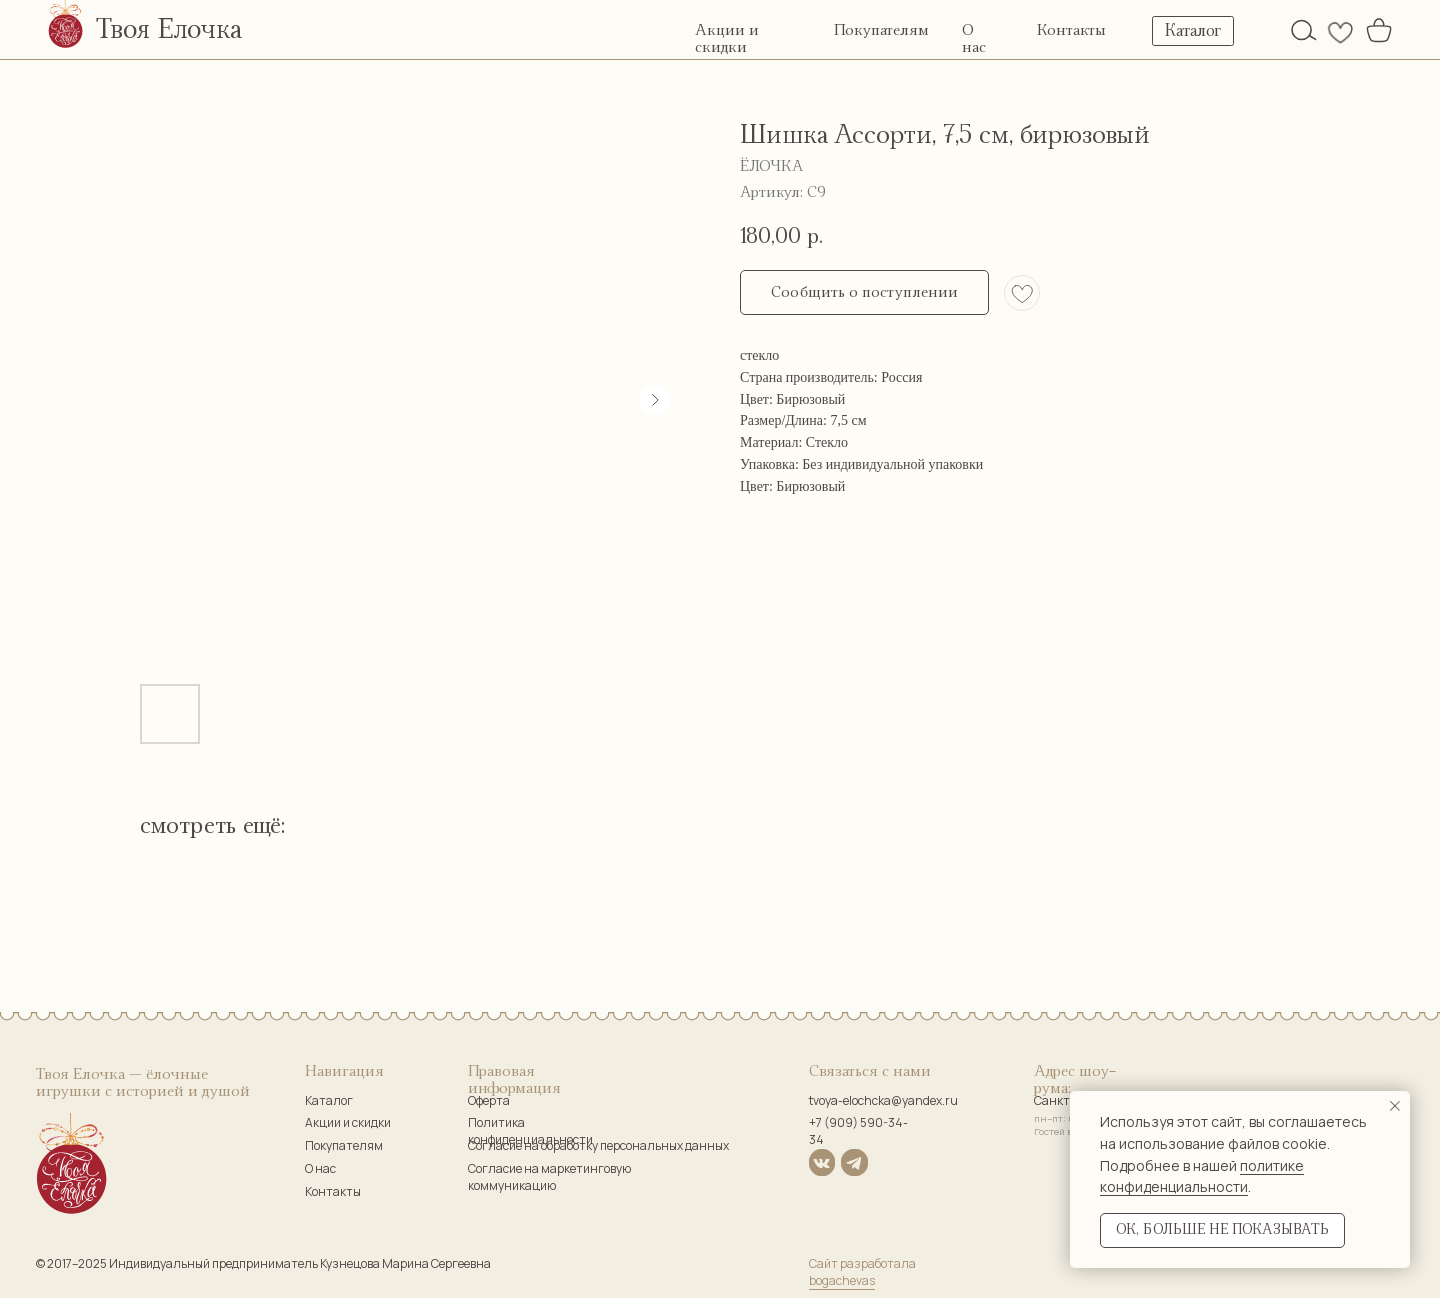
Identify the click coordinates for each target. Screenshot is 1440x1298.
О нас (320, 1168)
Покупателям (881, 30)
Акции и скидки (348, 1122)
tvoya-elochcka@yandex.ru (883, 1100)
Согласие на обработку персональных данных (598, 1145)
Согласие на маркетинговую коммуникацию (549, 1177)
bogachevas (842, 1280)
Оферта (489, 1100)
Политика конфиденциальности (530, 1131)
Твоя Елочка (169, 30)
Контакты (1071, 30)
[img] (1304, 30)
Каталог (329, 1100)
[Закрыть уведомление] (1395, 1106)
